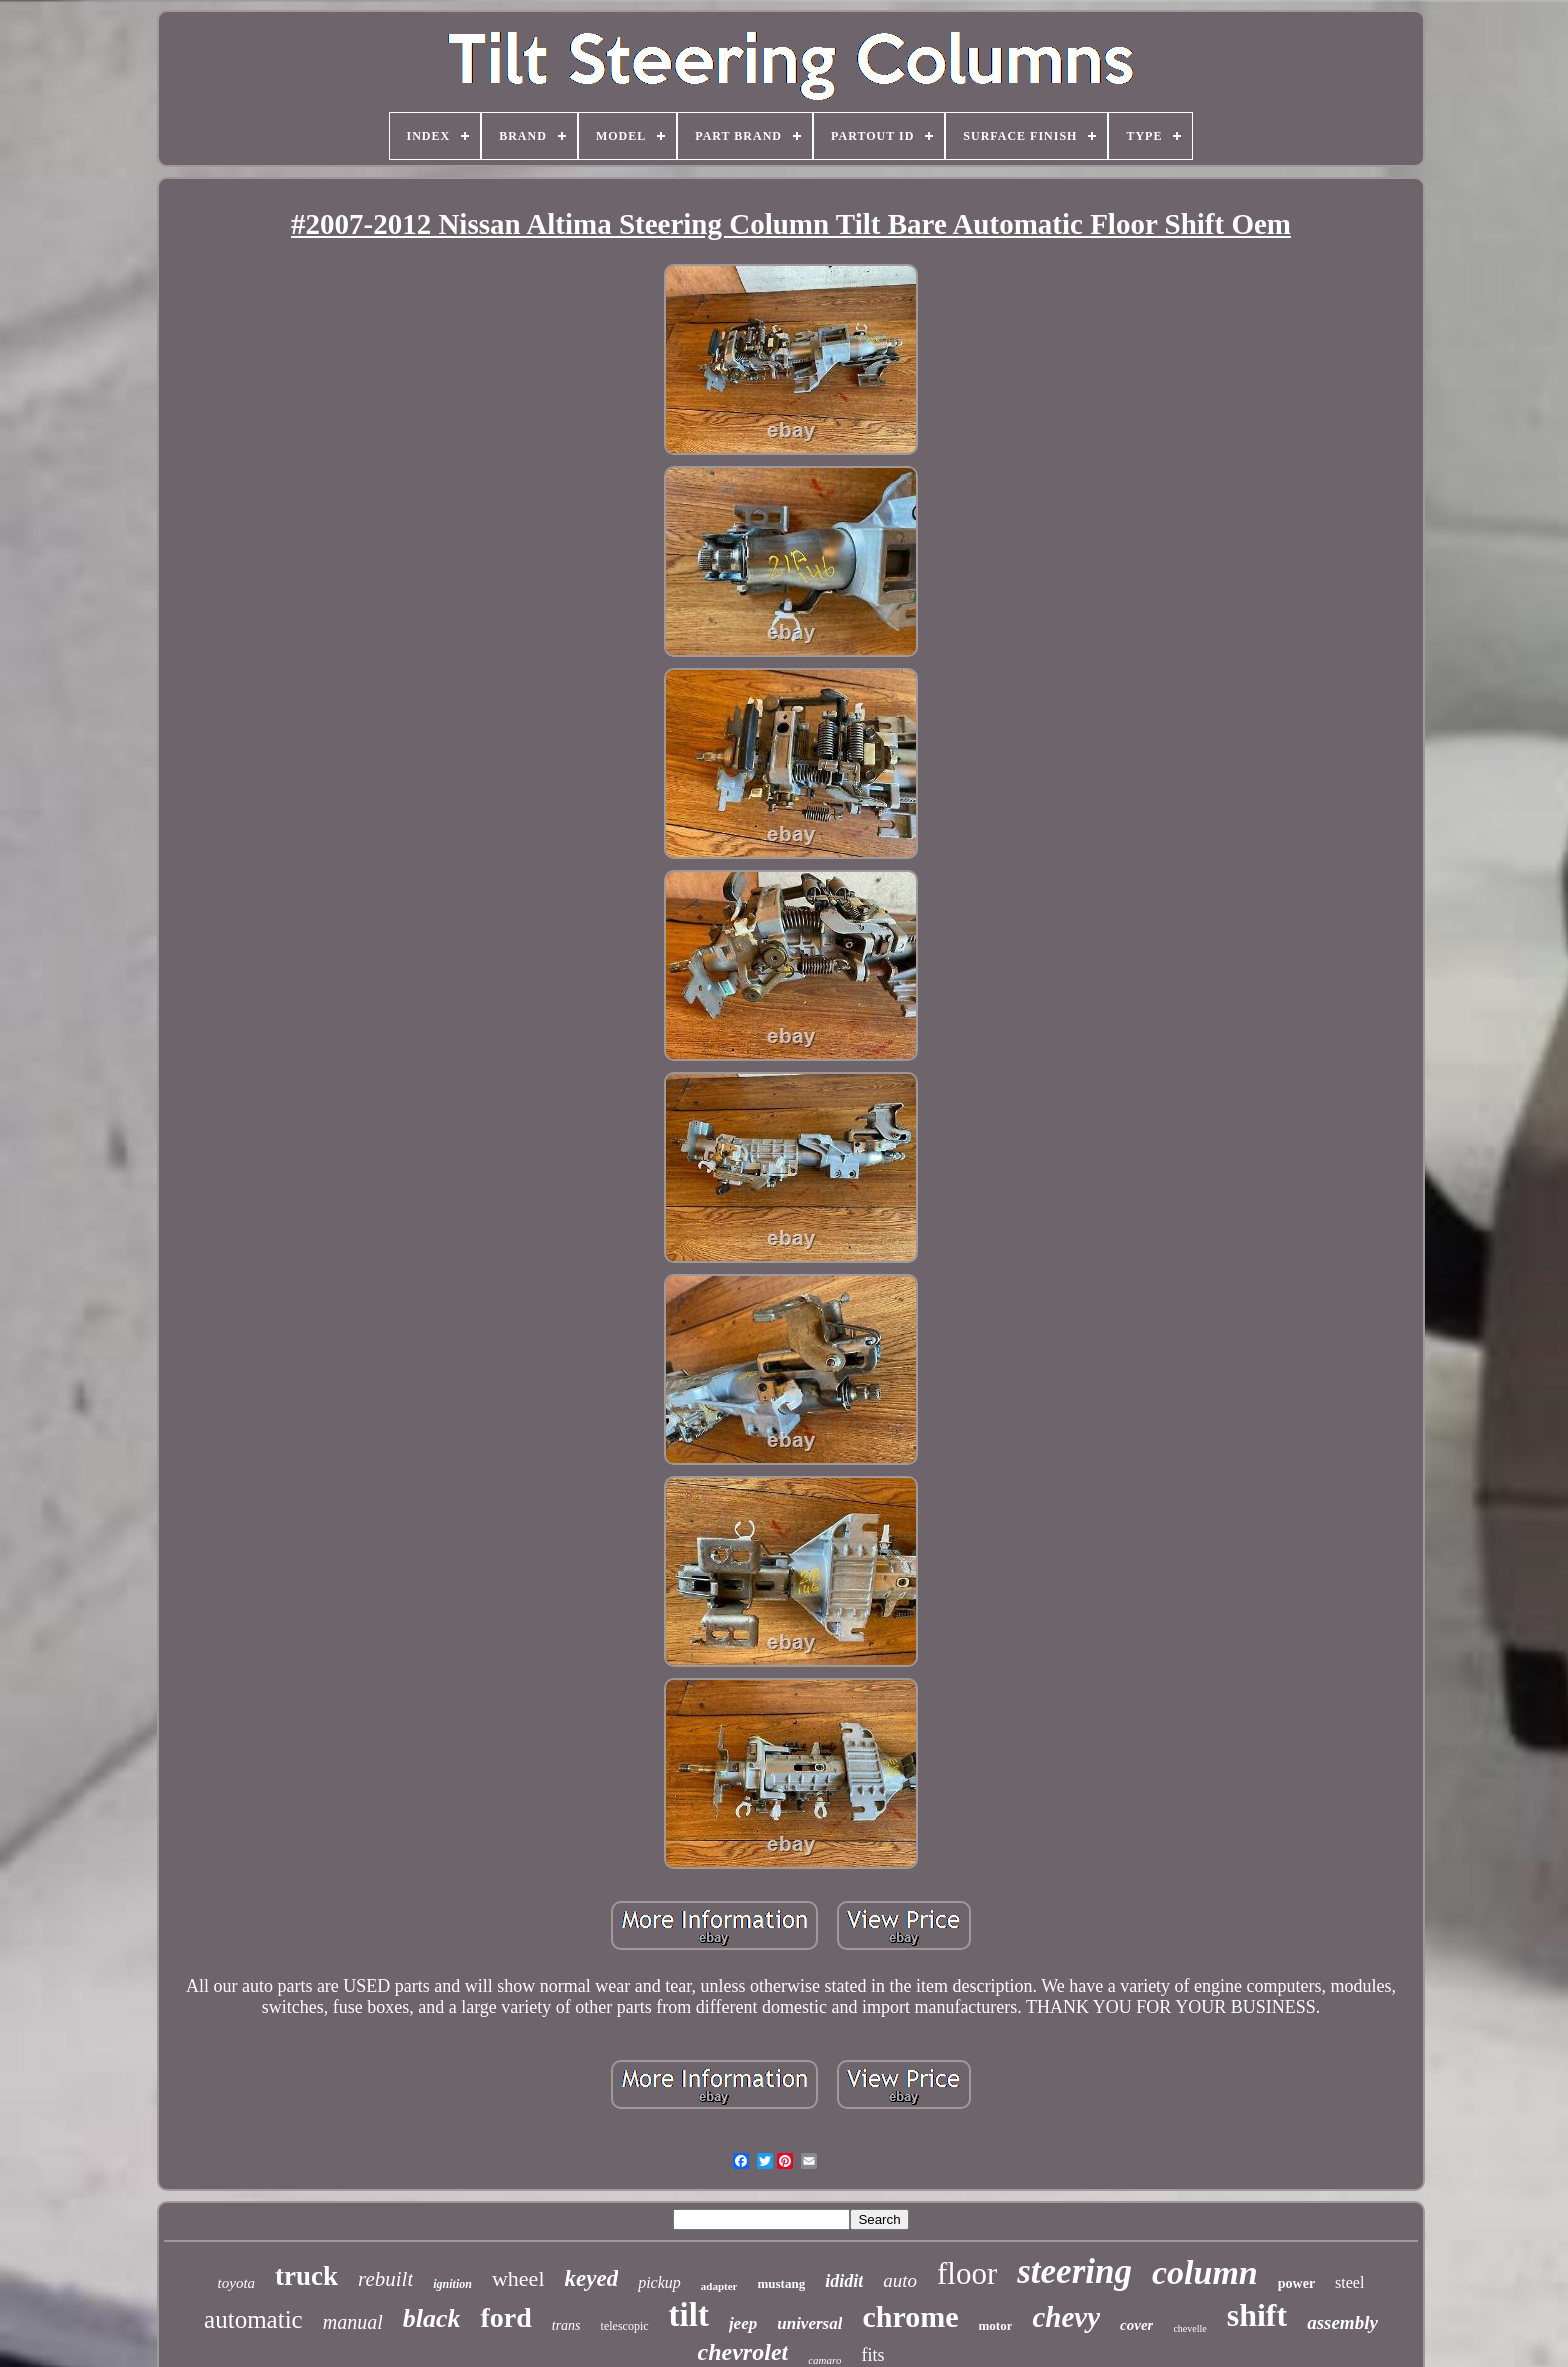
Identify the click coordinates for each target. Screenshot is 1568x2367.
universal (809, 2323)
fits (872, 2355)
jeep (743, 2323)
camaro (824, 2360)
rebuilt (385, 2279)
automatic (253, 2319)
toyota (237, 2283)
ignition (452, 2284)
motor (996, 2325)
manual (353, 2322)
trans (566, 2325)
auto (900, 2280)
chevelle (1189, 2328)
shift (1257, 2315)
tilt (689, 2315)
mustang (781, 2283)
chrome (910, 2316)
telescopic (625, 2326)
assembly (1342, 2322)
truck (306, 2276)
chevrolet (743, 2352)
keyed (592, 2278)
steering (1074, 2271)
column (1205, 2272)
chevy (1066, 2317)
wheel (518, 2278)
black (432, 2318)
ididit (844, 2281)
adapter (719, 2286)
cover (1136, 2325)
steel (1349, 2282)
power (1296, 2283)
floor (967, 2273)
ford (505, 2317)
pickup (659, 2282)
